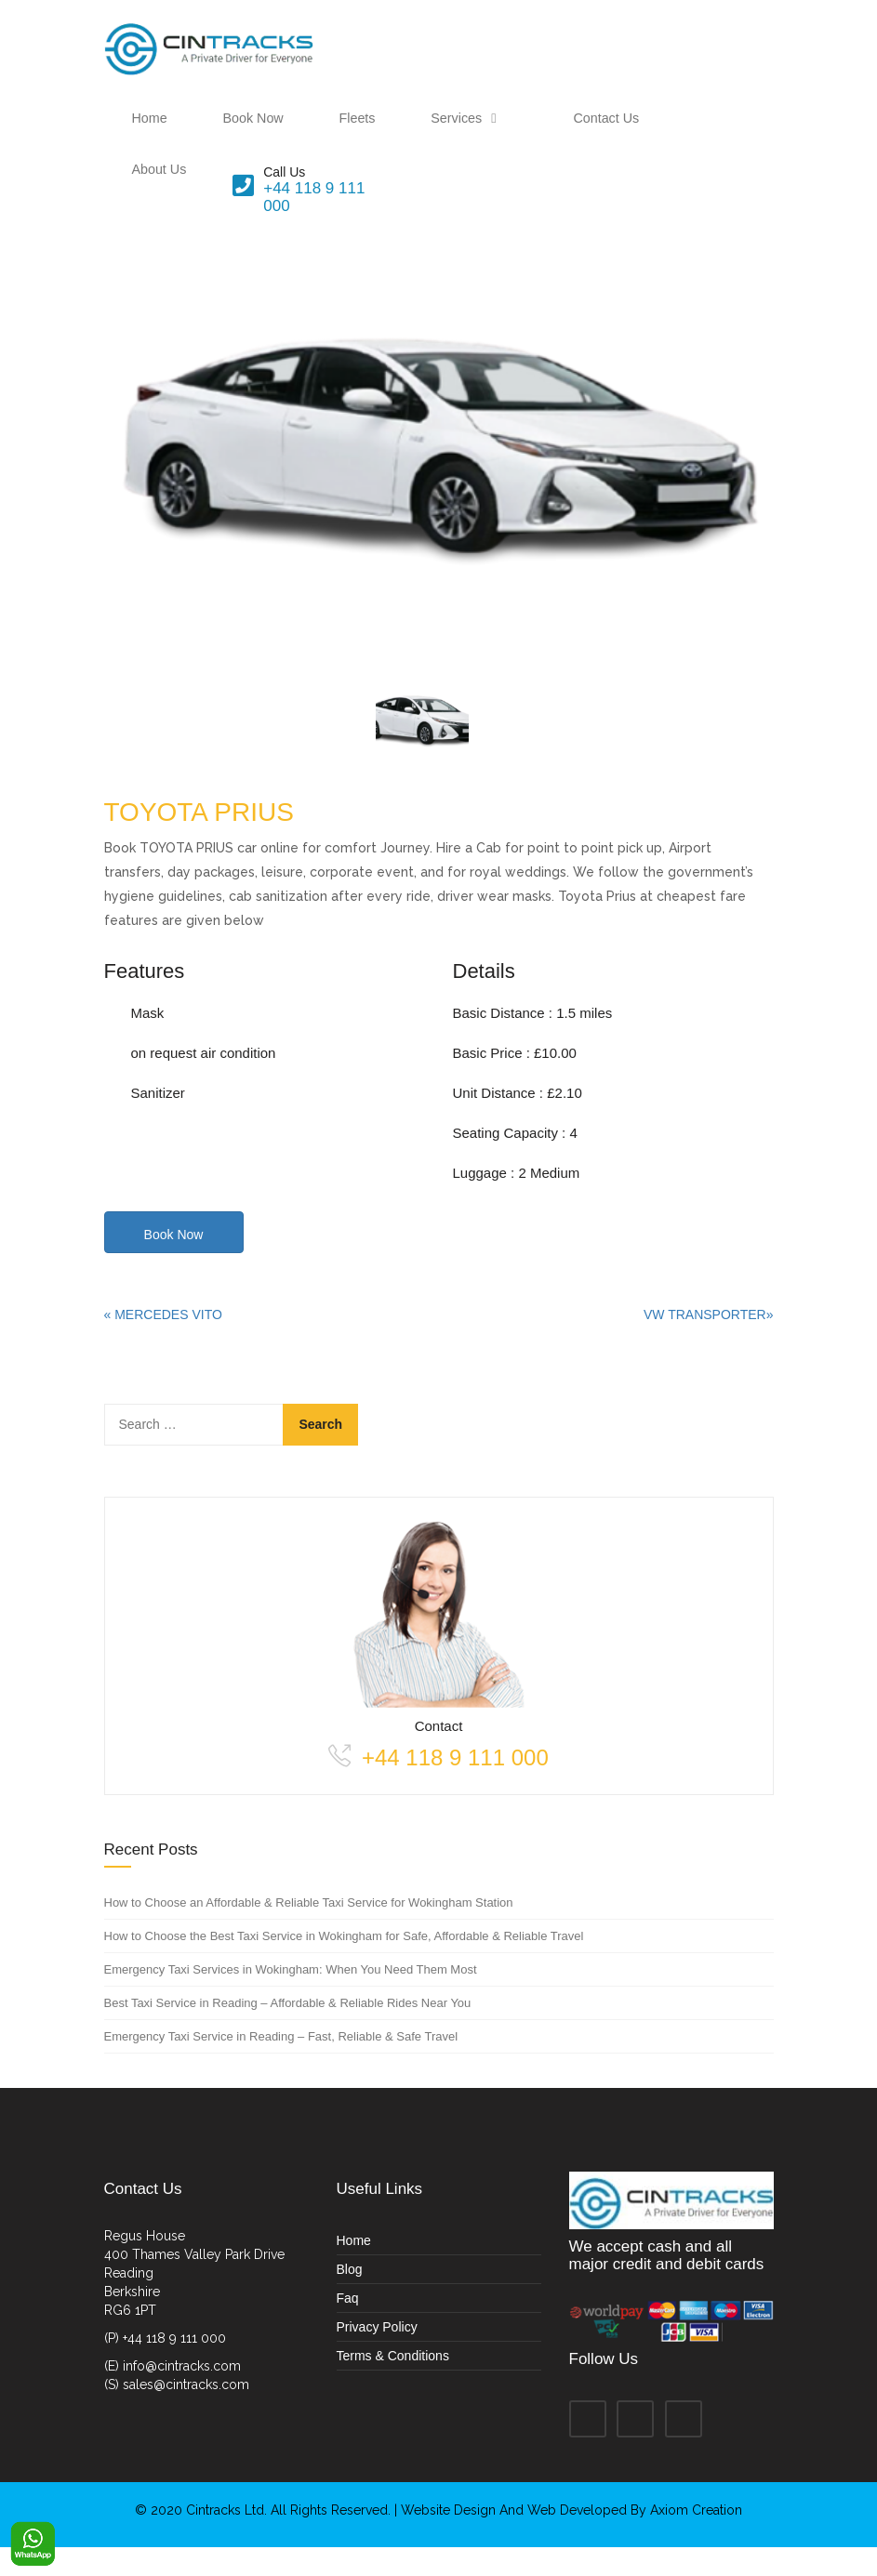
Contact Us (512, 131)
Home (141, 131)
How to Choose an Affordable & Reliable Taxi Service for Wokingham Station (308, 1931)
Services (400, 131)
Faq (348, 2325)
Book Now (228, 131)
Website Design (450, 2538)
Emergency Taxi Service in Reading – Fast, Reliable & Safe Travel (281, 2065)
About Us (613, 131)
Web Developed (577, 2538)
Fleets (317, 131)
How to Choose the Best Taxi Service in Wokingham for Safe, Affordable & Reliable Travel (344, 1965)
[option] (439, 491)
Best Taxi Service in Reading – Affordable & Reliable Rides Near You (288, 2032)
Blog (350, 2297)
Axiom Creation (696, 2538)
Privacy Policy (377, 2354)
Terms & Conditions (393, 2383)
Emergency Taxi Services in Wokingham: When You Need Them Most (290, 1998)
